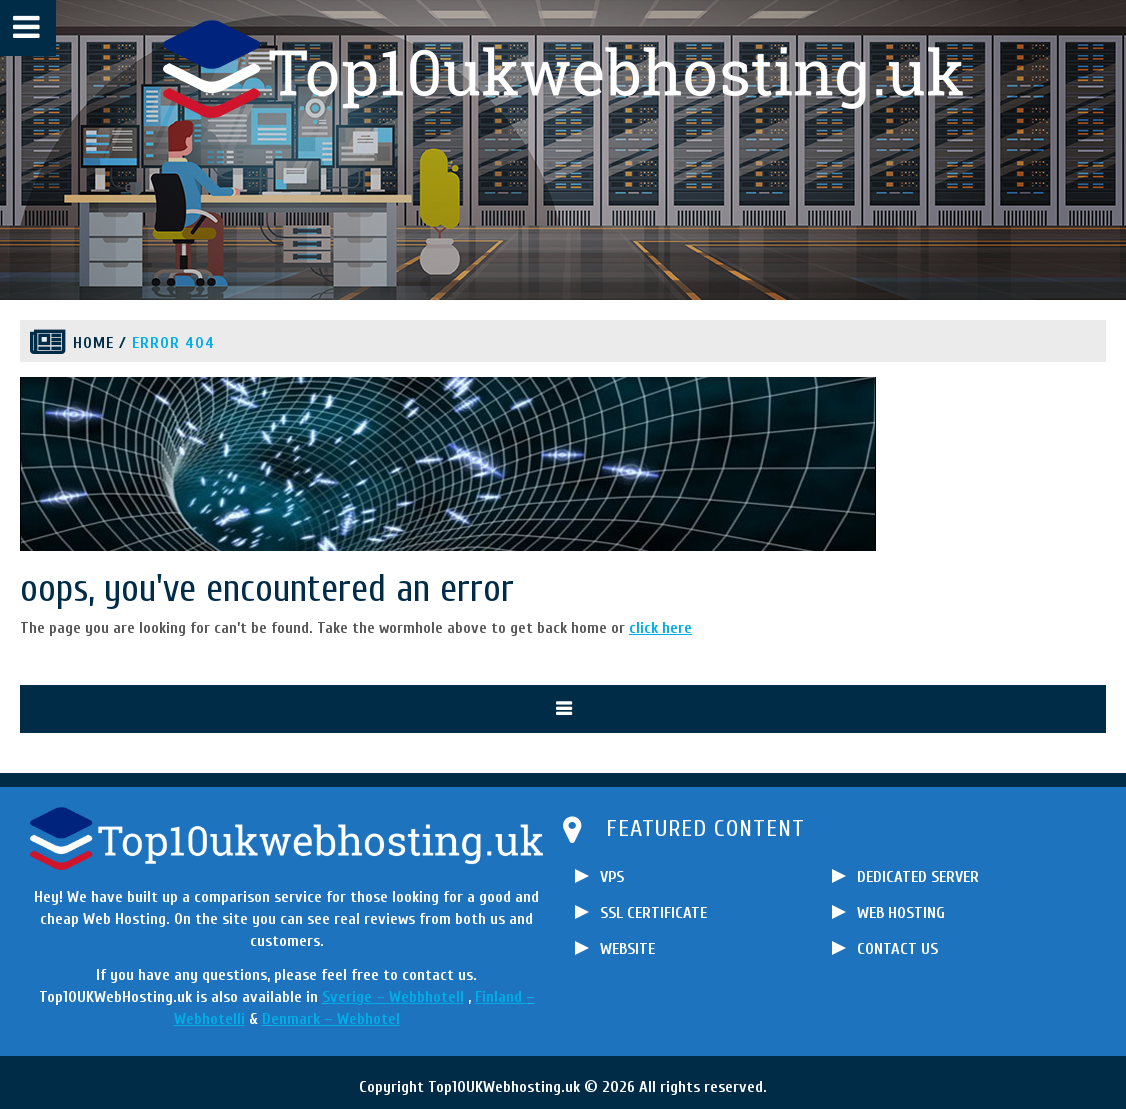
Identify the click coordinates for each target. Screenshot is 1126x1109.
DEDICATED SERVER (918, 877)
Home (93, 343)
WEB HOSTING (901, 913)
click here (660, 628)
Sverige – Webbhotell (393, 997)
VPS (612, 877)
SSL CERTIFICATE (653, 913)
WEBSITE (627, 949)
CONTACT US (897, 949)
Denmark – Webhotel (331, 1019)
